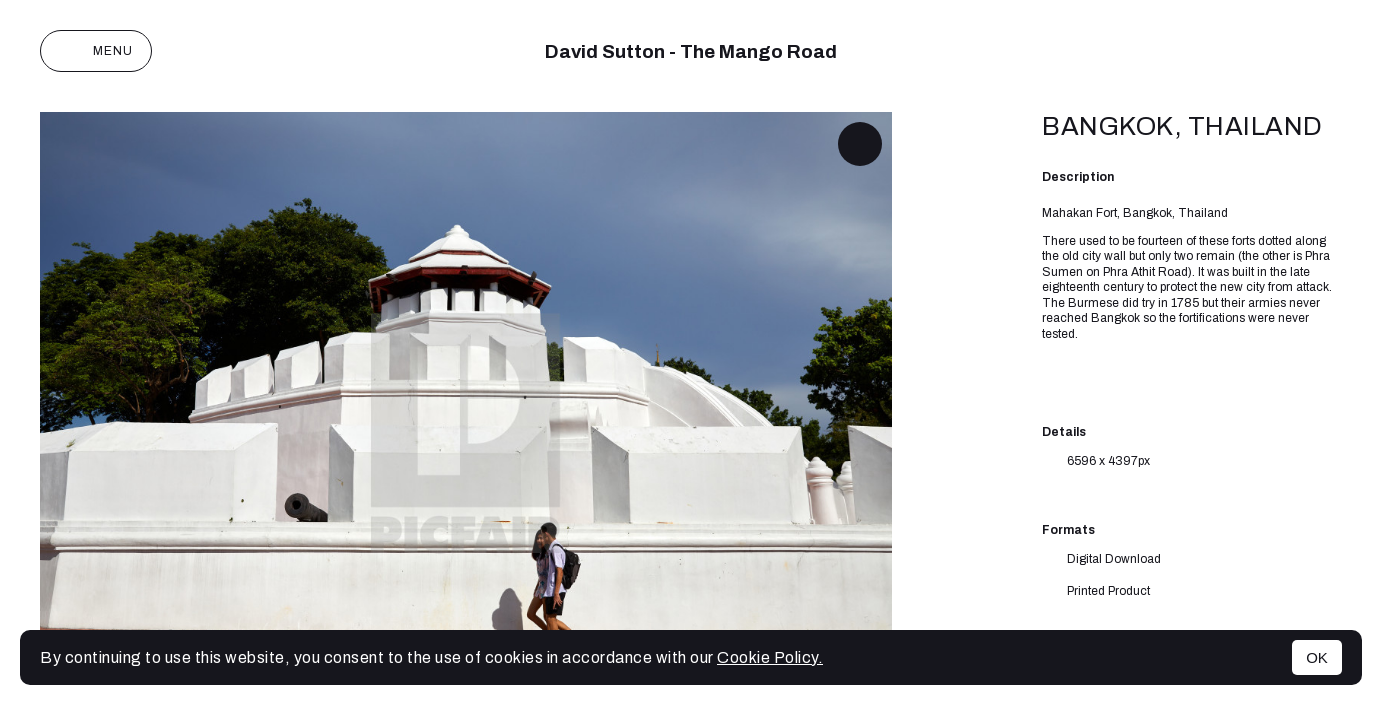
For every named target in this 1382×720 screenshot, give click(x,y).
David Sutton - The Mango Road (691, 51)
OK (1317, 657)
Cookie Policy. (770, 657)
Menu (96, 51)
